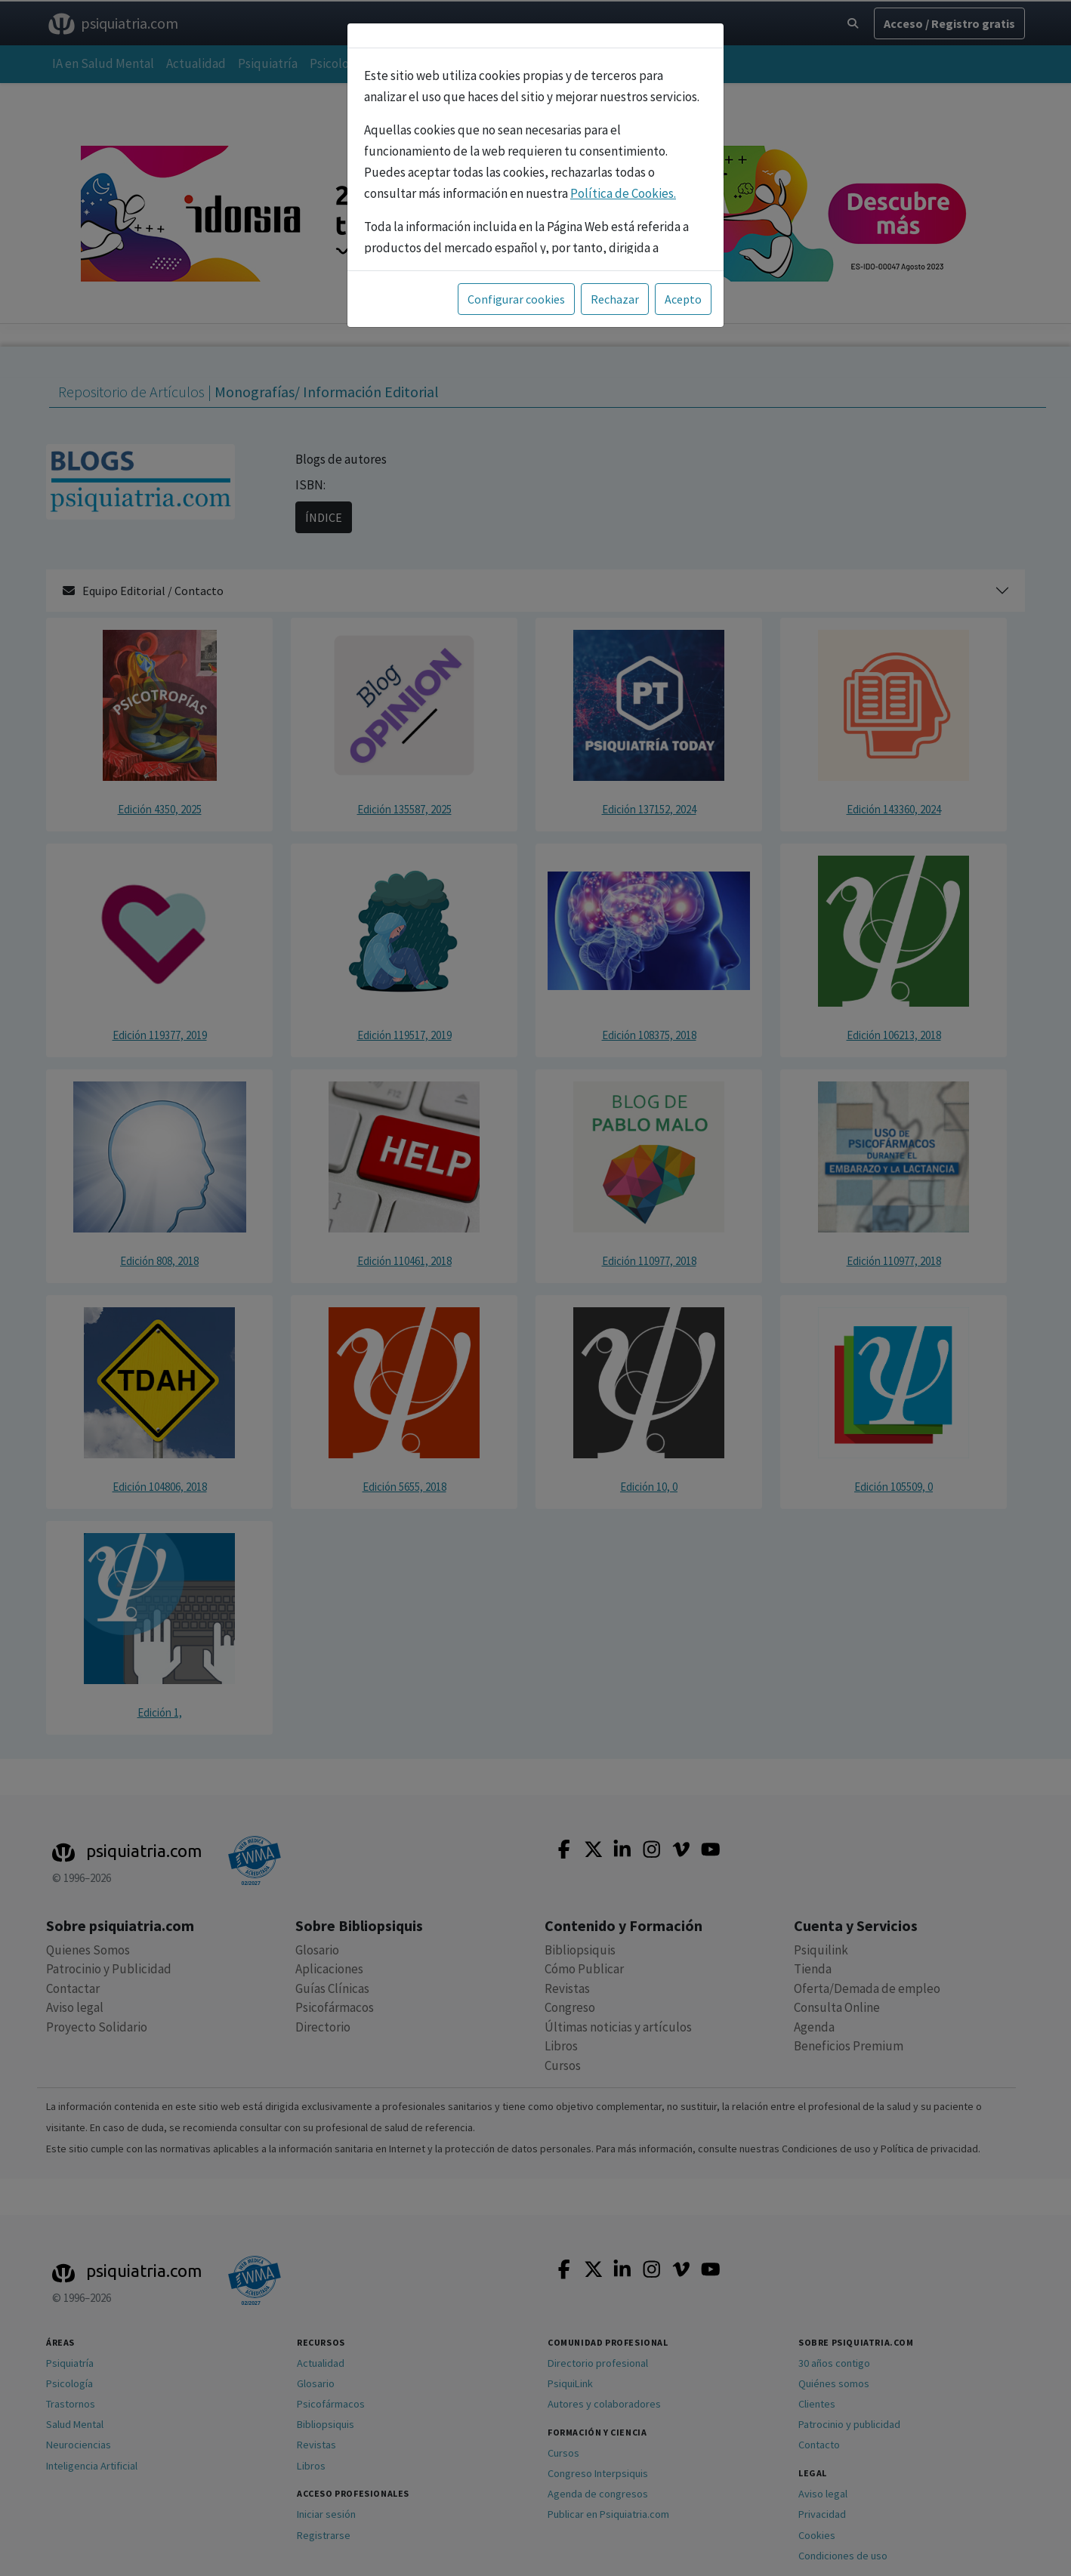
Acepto (683, 299)
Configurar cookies (516, 299)
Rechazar (615, 299)
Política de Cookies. (623, 193)
